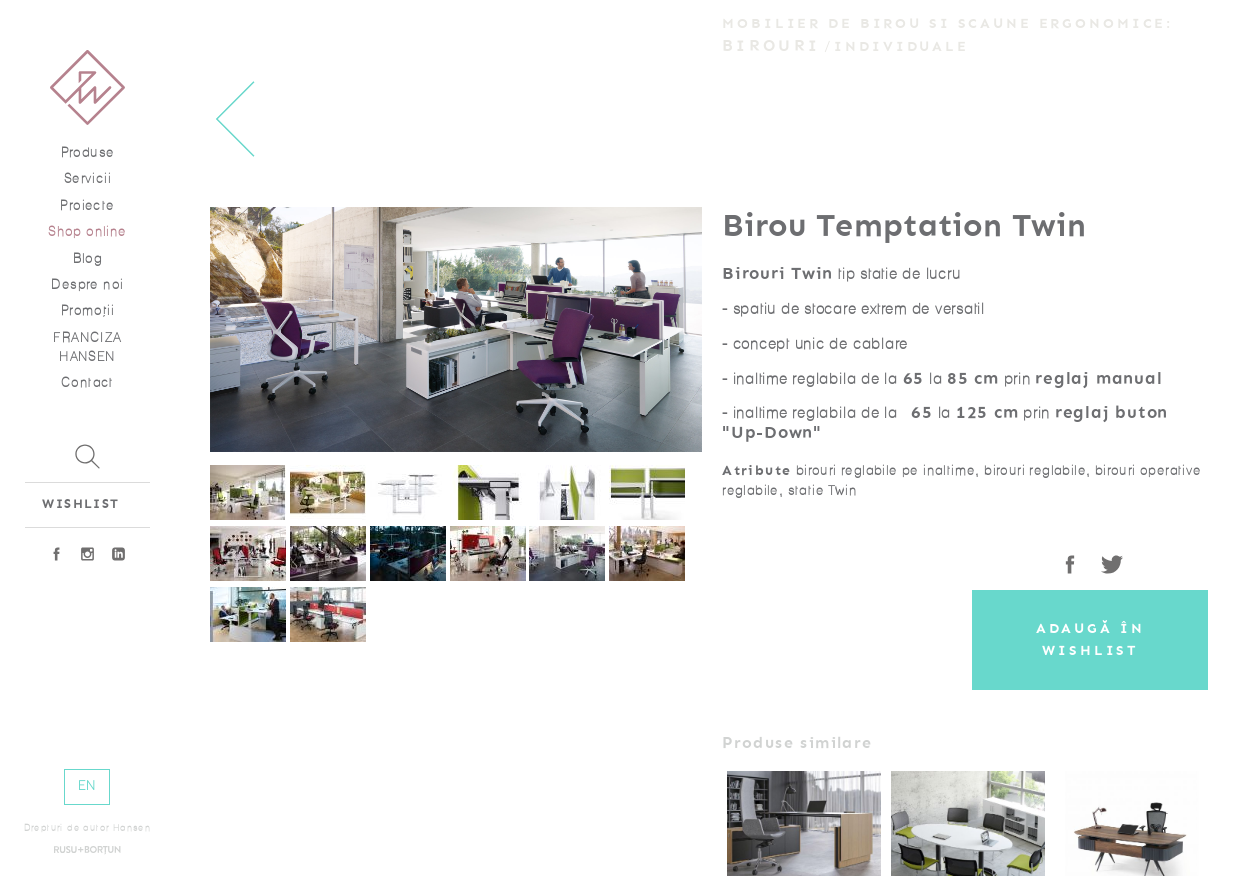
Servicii (87, 178)
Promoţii (87, 310)
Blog (88, 258)
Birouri (771, 45)
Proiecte (87, 205)
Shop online (87, 231)
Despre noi (87, 284)
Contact (87, 382)
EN (87, 785)
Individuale (901, 46)
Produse (88, 152)
